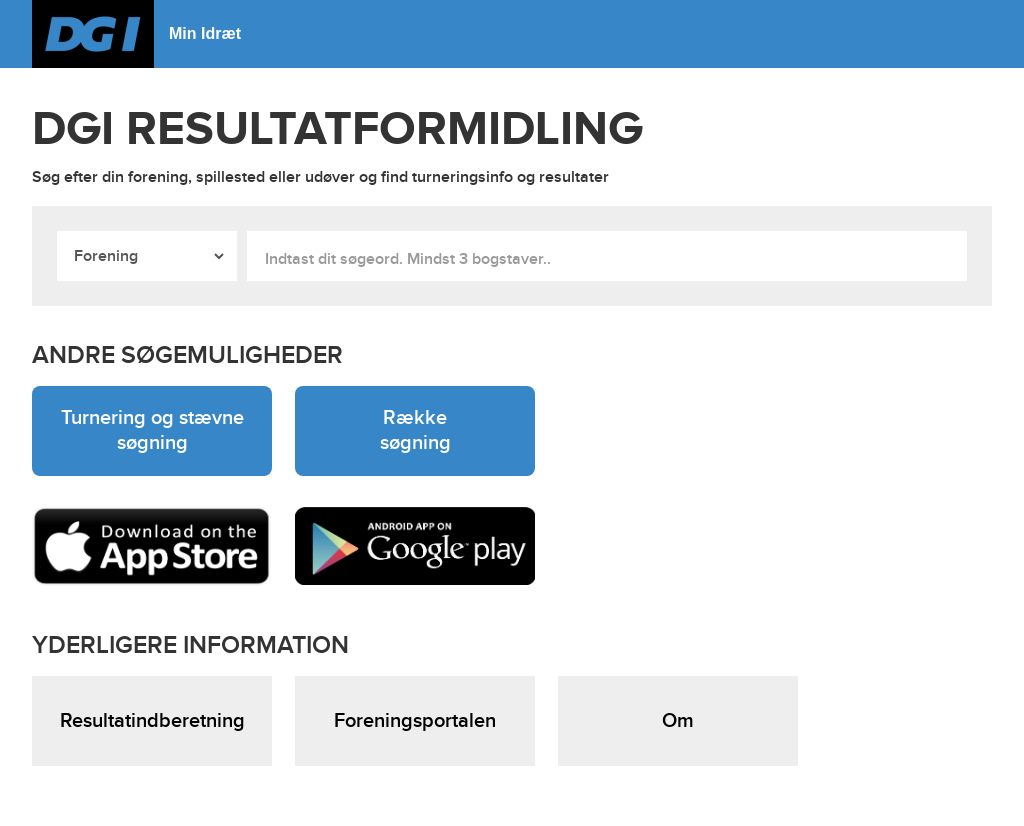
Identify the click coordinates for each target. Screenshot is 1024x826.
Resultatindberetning (152, 721)
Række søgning (415, 430)
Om (678, 721)
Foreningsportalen (415, 721)
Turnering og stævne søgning (152, 430)
